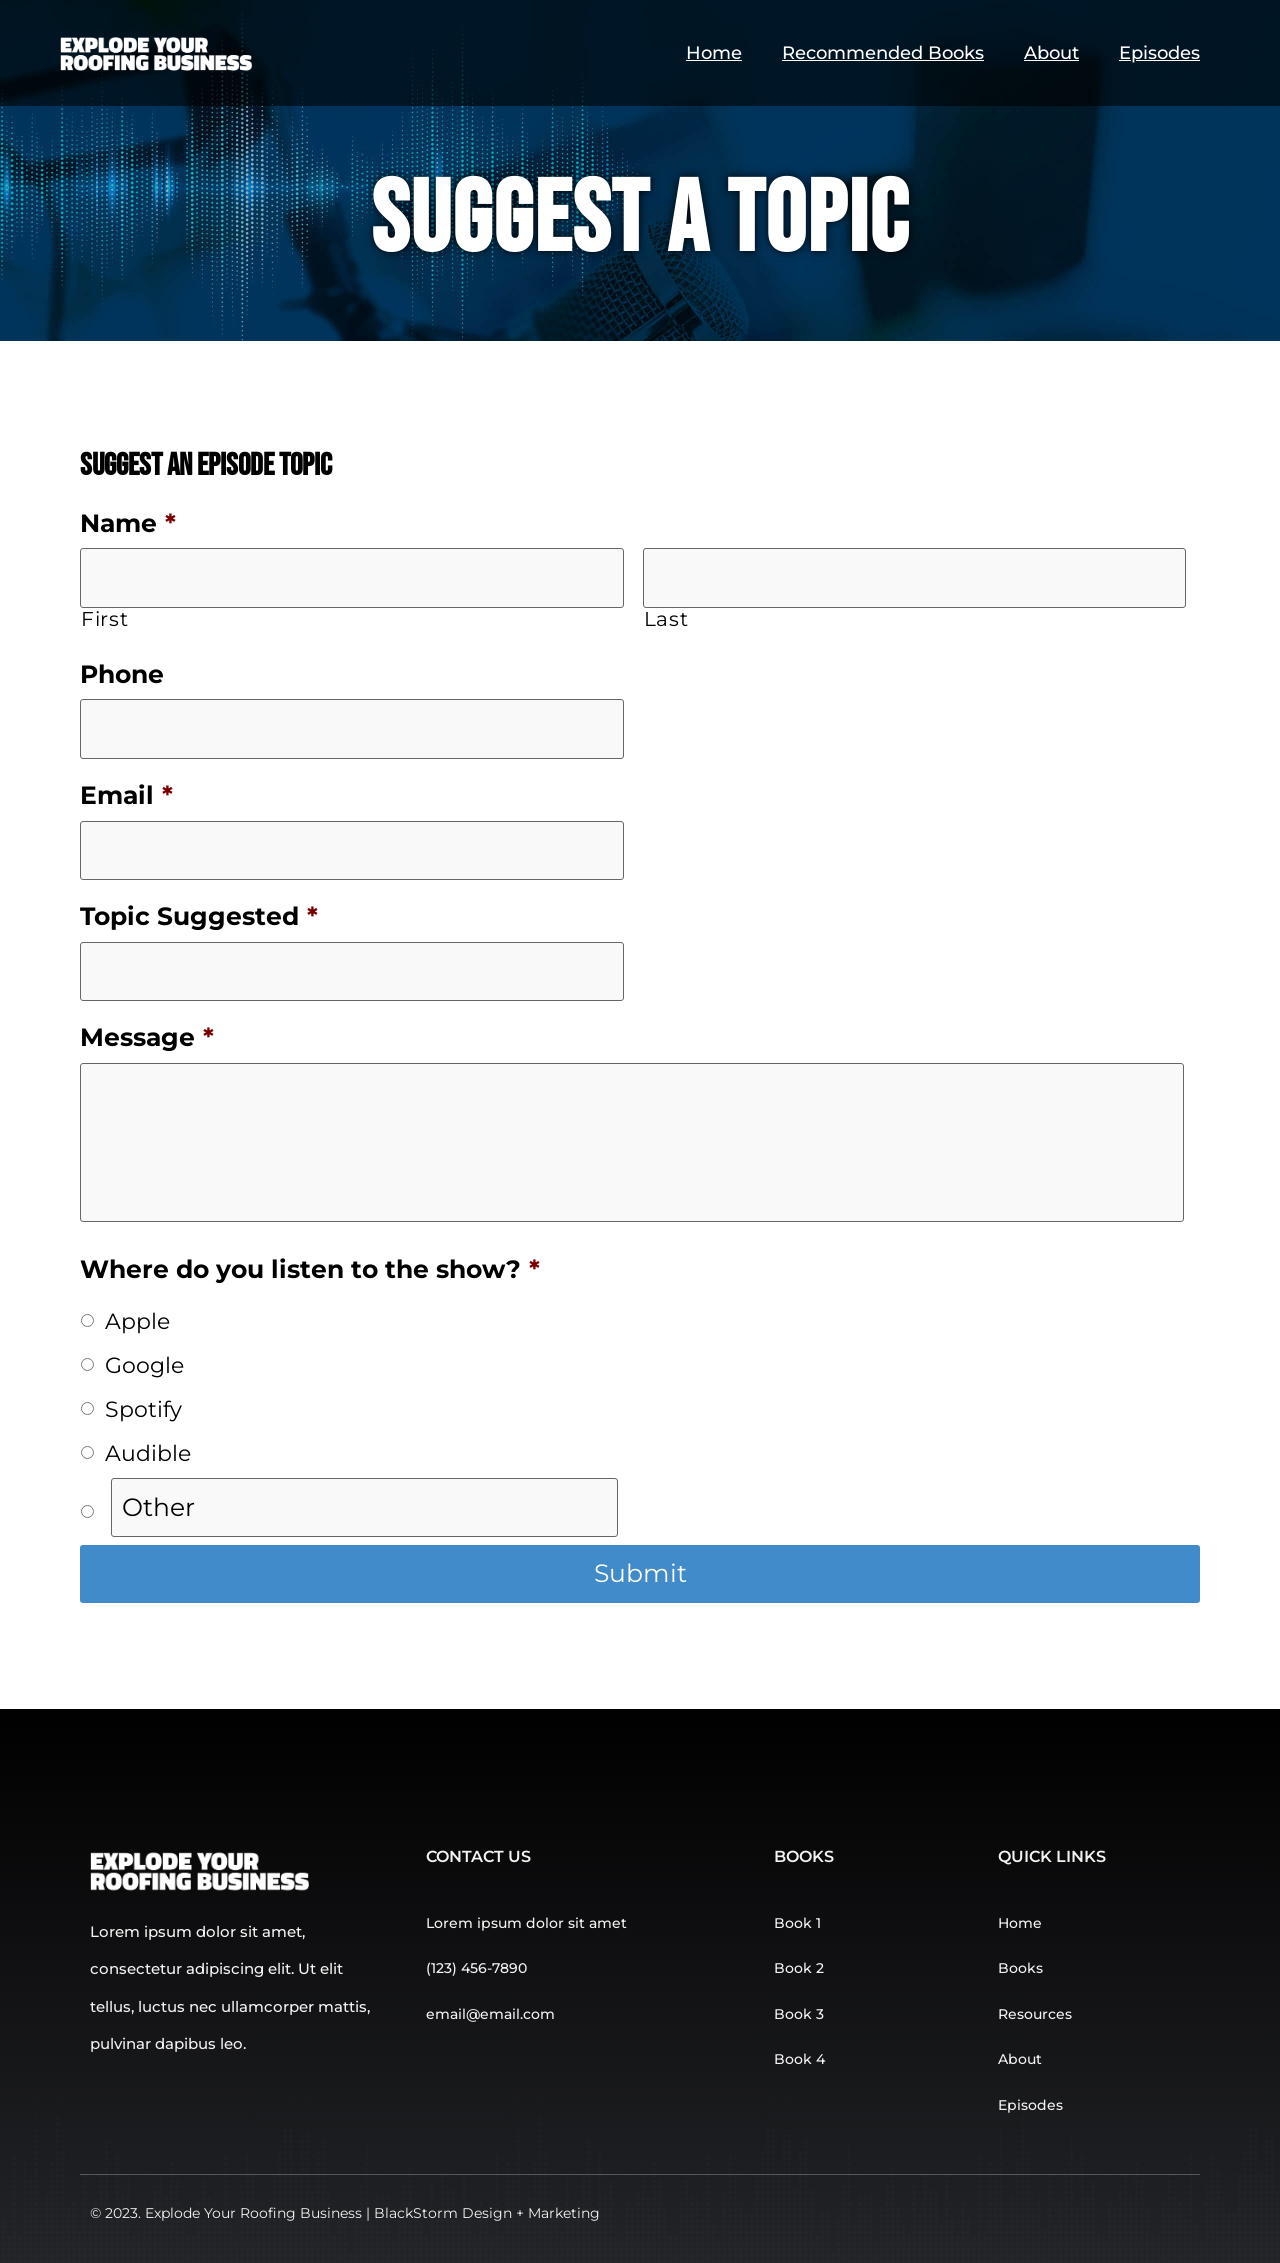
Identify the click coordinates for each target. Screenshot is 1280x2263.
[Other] (364, 1508)
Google (144, 1365)
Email (126, 795)
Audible (148, 1453)
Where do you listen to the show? (310, 1269)
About (1051, 53)
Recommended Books (883, 53)
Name (128, 523)
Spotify (143, 1409)
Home (714, 53)
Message (147, 1037)
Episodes (1159, 53)
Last (666, 619)
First (104, 619)
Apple (137, 1321)
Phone (122, 674)
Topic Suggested (199, 916)
